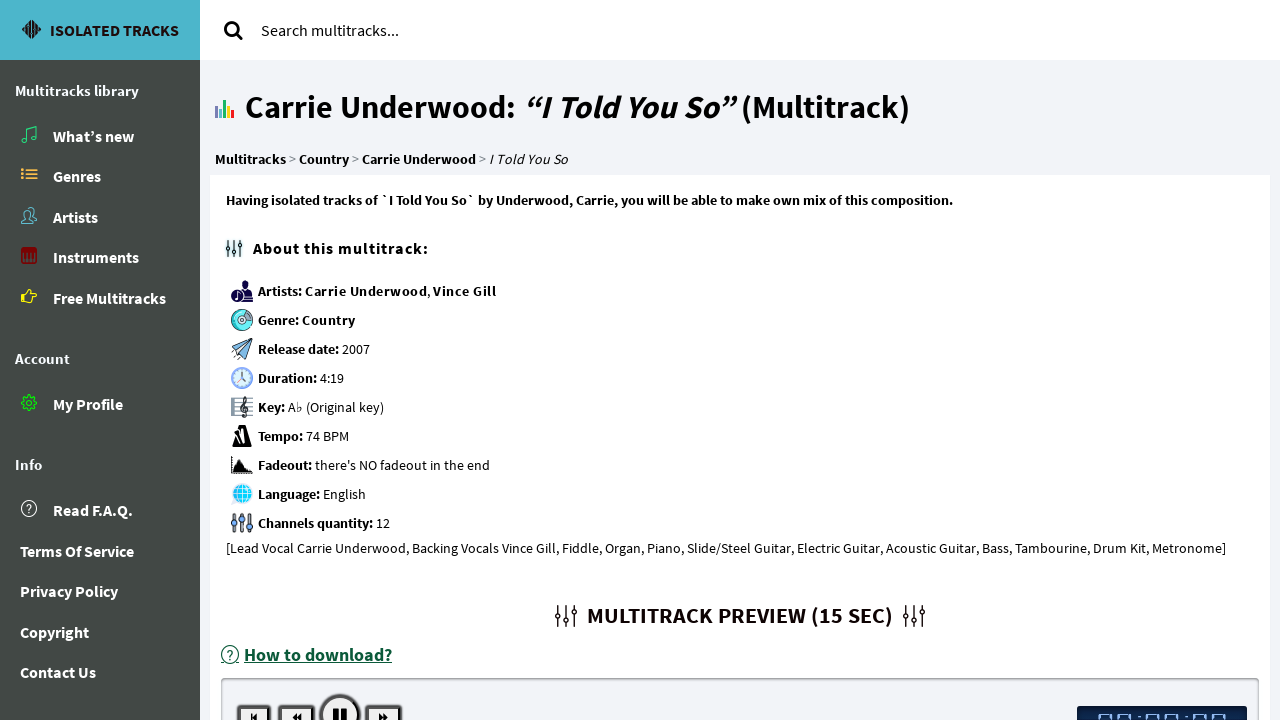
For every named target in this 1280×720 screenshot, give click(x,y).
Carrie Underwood (366, 291)
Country (329, 320)
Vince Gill (464, 291)
